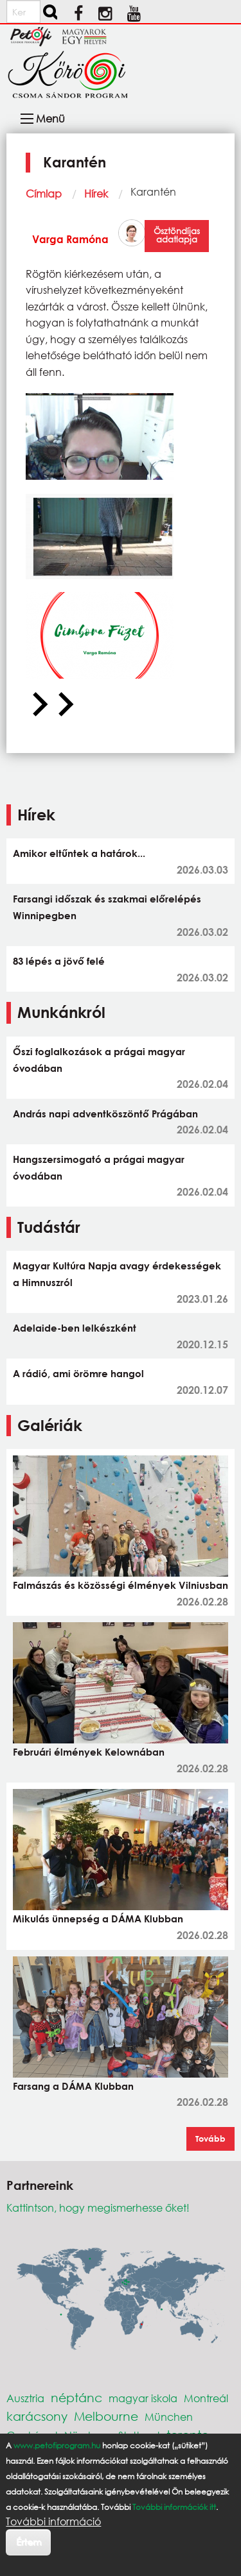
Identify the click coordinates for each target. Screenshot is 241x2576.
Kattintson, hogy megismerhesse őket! (98, 2207)
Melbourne (106, 2416)
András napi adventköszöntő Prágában (105, 1113)
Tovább (210, 2138)
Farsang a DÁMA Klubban (73, 2086)
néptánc (76, 2397)
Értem (28, 2542)
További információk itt (174, 2507)
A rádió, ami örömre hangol (78, 1373)
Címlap (44, 193)
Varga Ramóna (70, 239)
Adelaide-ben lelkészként (74, 1328)
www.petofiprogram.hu (56, 2445)
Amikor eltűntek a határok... (79, 853)
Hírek (96, 193)
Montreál (206, 2398)
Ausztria (25, 2398)
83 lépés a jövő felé (59, 961)
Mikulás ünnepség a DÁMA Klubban (98, 1918)
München (169, 2416)
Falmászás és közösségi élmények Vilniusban (120, 1585)
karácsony (36, 2416)
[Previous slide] (38, 704)
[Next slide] (64, 704)
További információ (53, 2521)
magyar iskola (143, 2398)
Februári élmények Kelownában (89, 1752)
